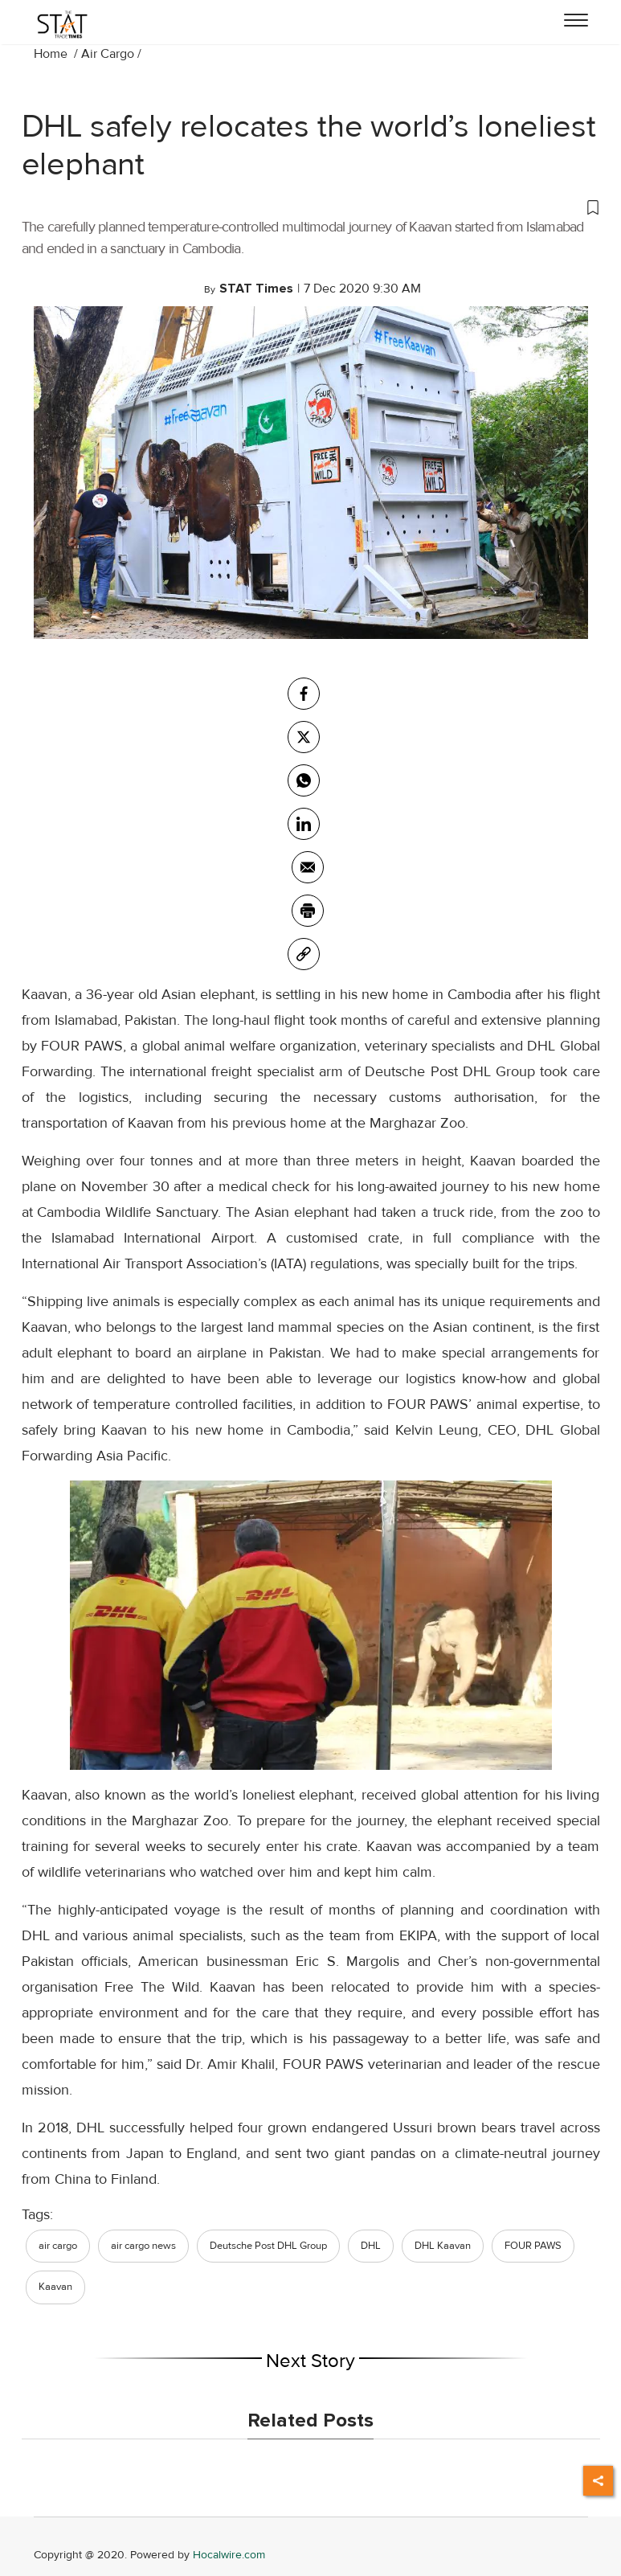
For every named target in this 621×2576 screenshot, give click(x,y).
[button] (311, 206)
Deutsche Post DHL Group (268, 2245)
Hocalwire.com (229, 2555)
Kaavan (55, 2286)
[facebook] (304, 694)
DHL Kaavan (443, 2245)
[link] (304, 954)
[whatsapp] (304, 780)
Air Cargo (107, 54)
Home (52, 54)
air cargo (58, 2245)
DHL (371, 2245)
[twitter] (304, 737)
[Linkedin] (304, 824)
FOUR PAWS (533, 2245)
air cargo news (143, 2245)
